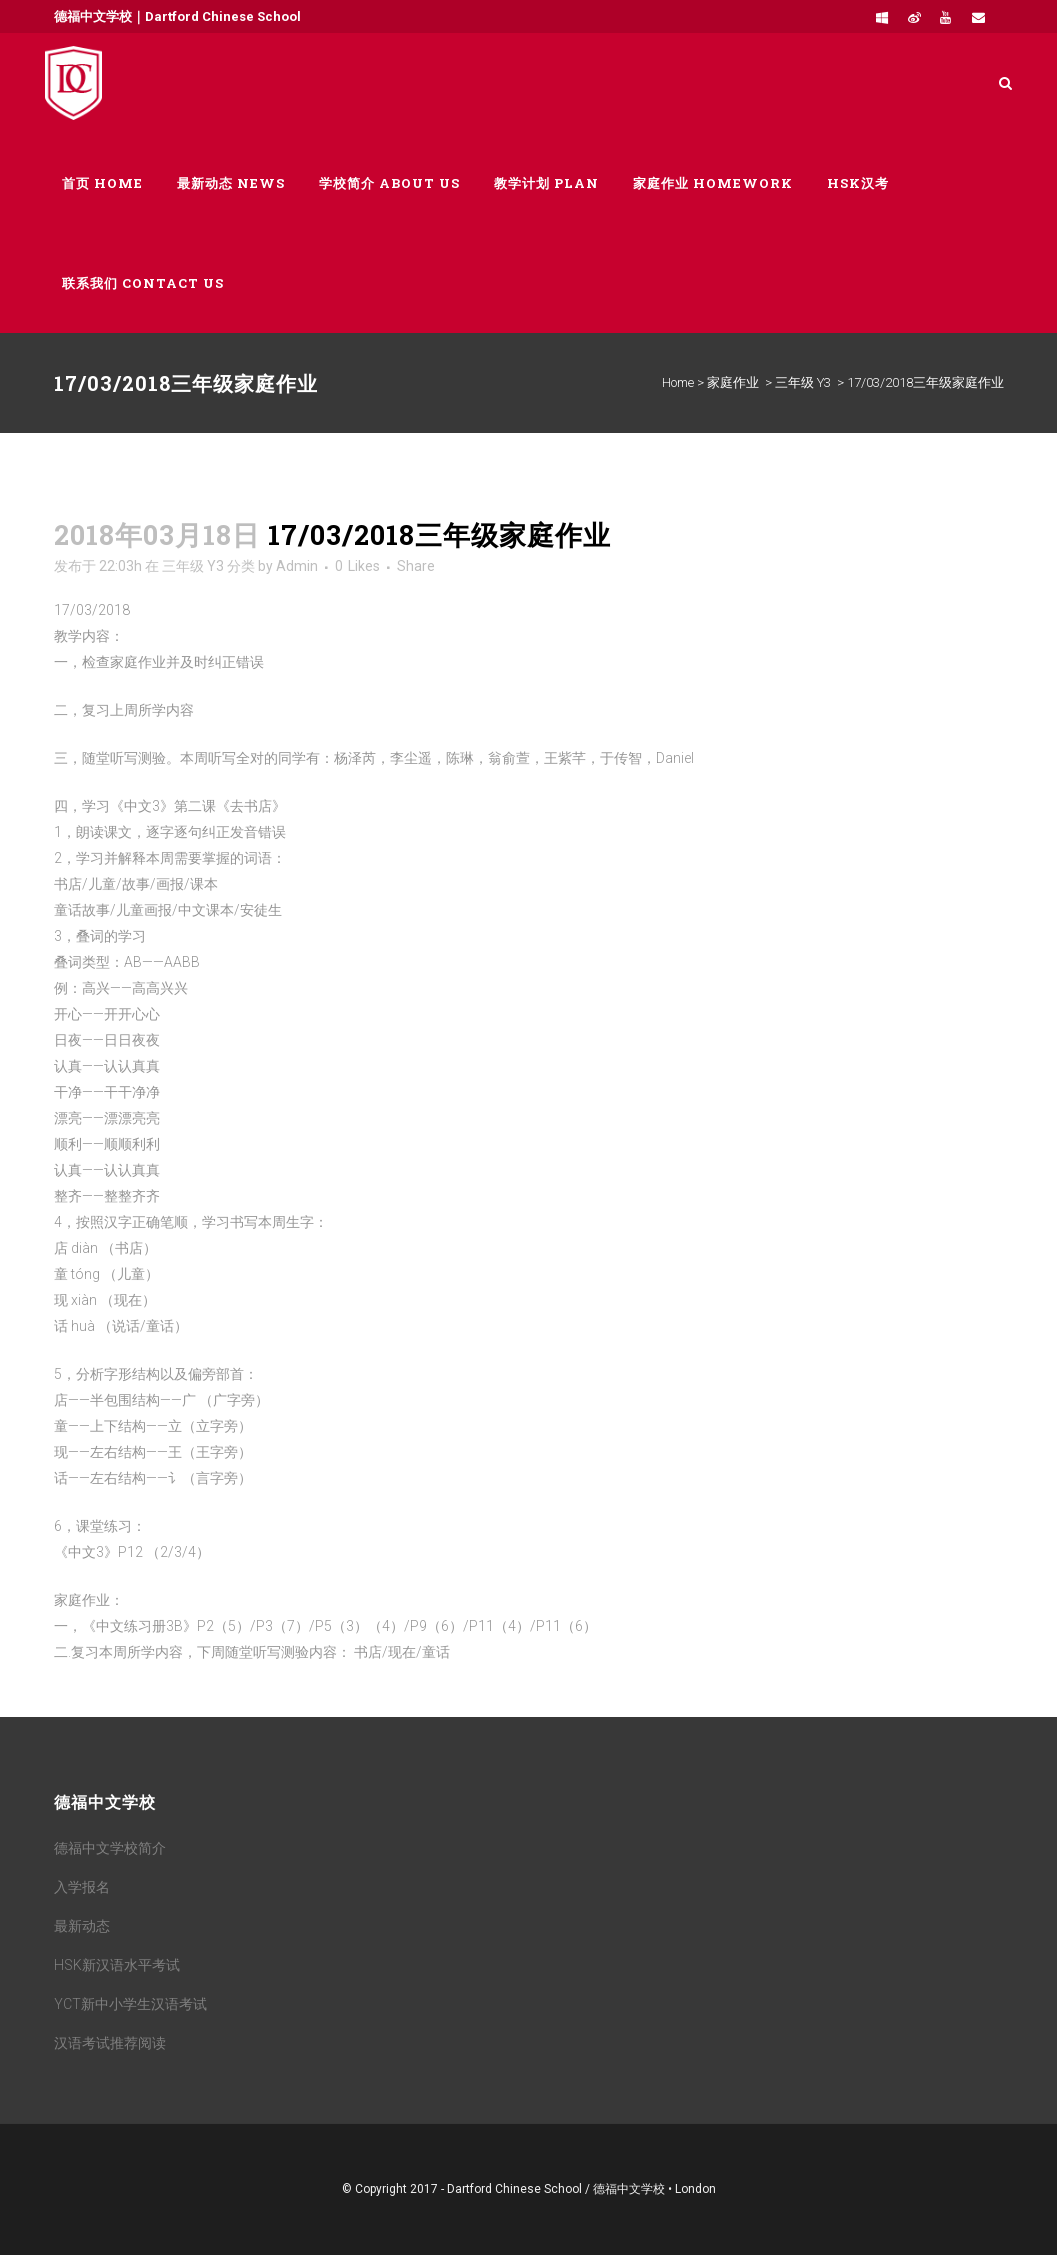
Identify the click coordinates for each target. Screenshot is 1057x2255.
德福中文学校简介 (110, 1848)
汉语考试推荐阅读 (110, 2043)
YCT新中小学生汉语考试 (130, 2004)
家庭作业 (733, 382)
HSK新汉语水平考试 (117, 1965)
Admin (297, 566)
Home (678, 382)
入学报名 (82, 1887)
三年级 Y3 (803, 382)
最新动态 (82, 1926)
